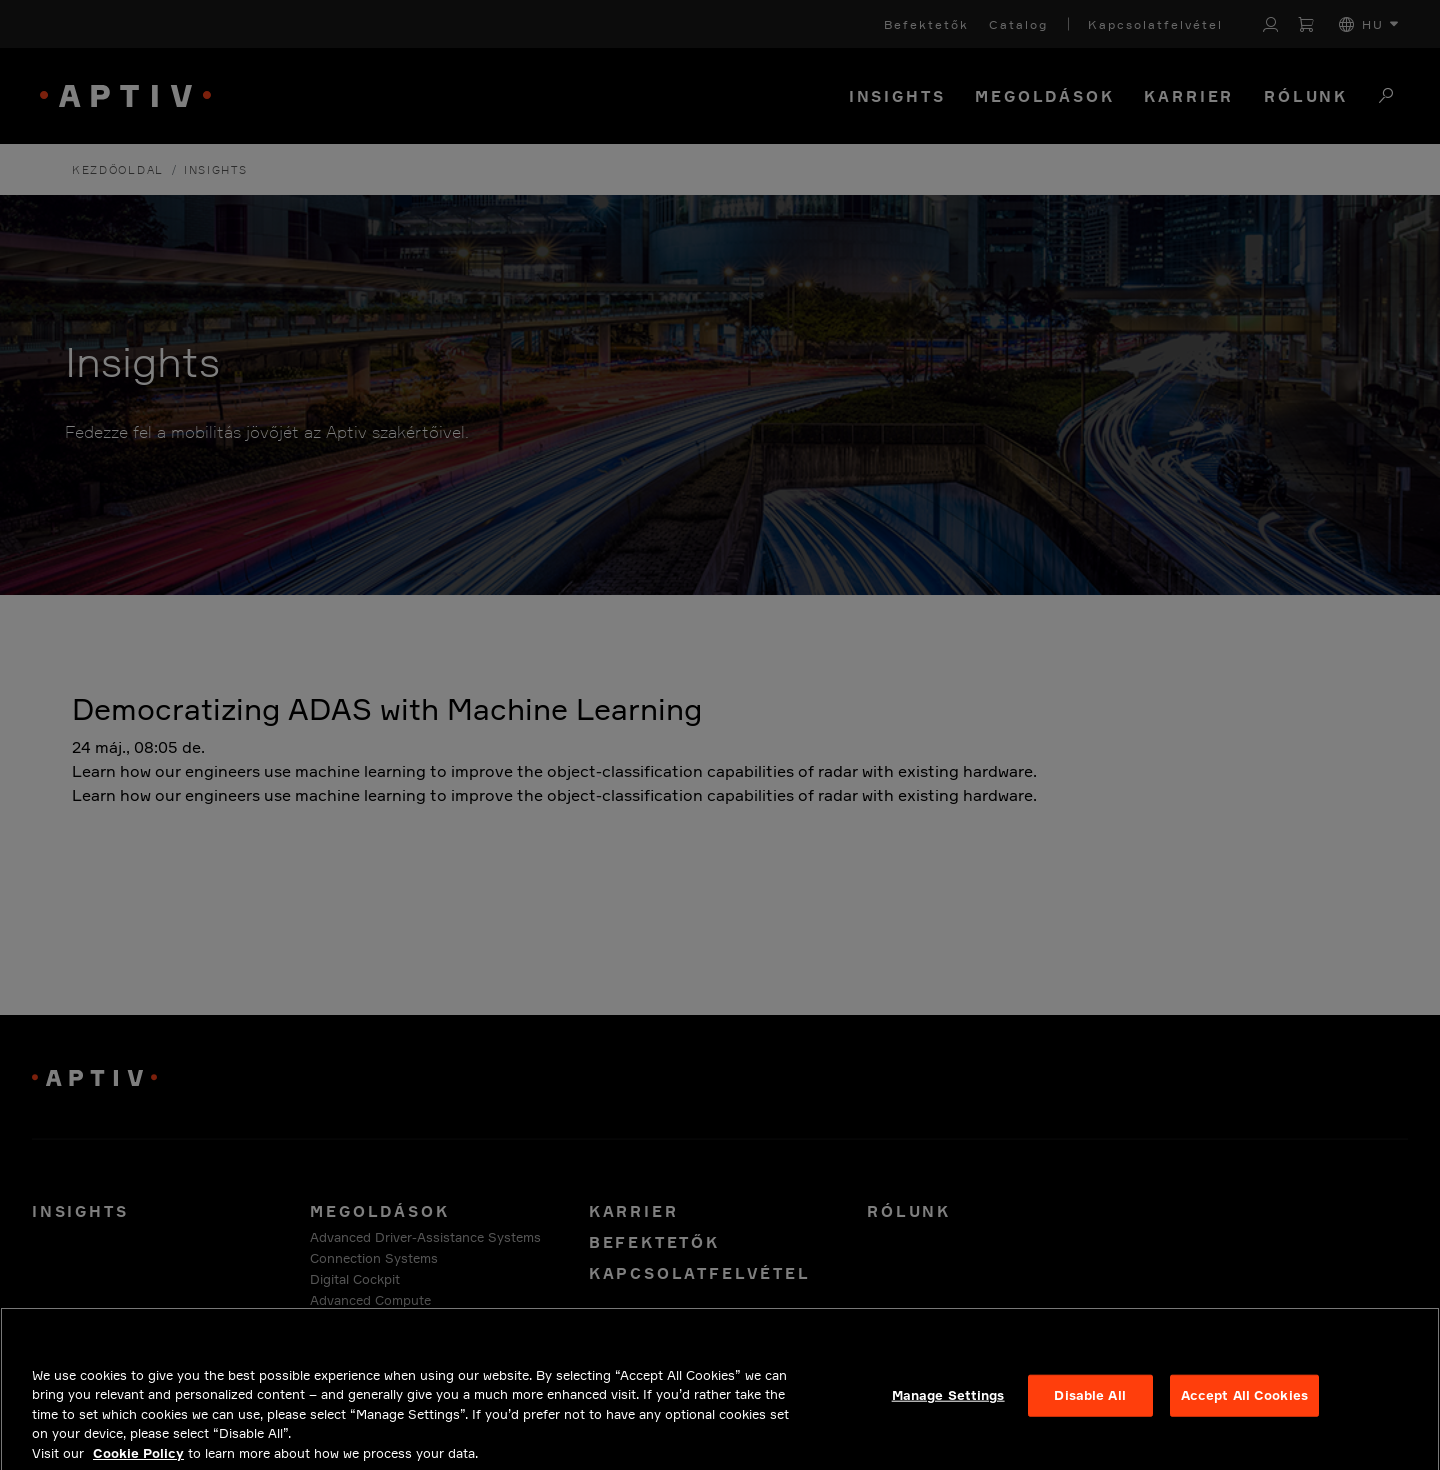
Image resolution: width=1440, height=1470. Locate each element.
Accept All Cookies (1244, 1406)
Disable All (1089, 1406)
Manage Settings (948, 1406)
